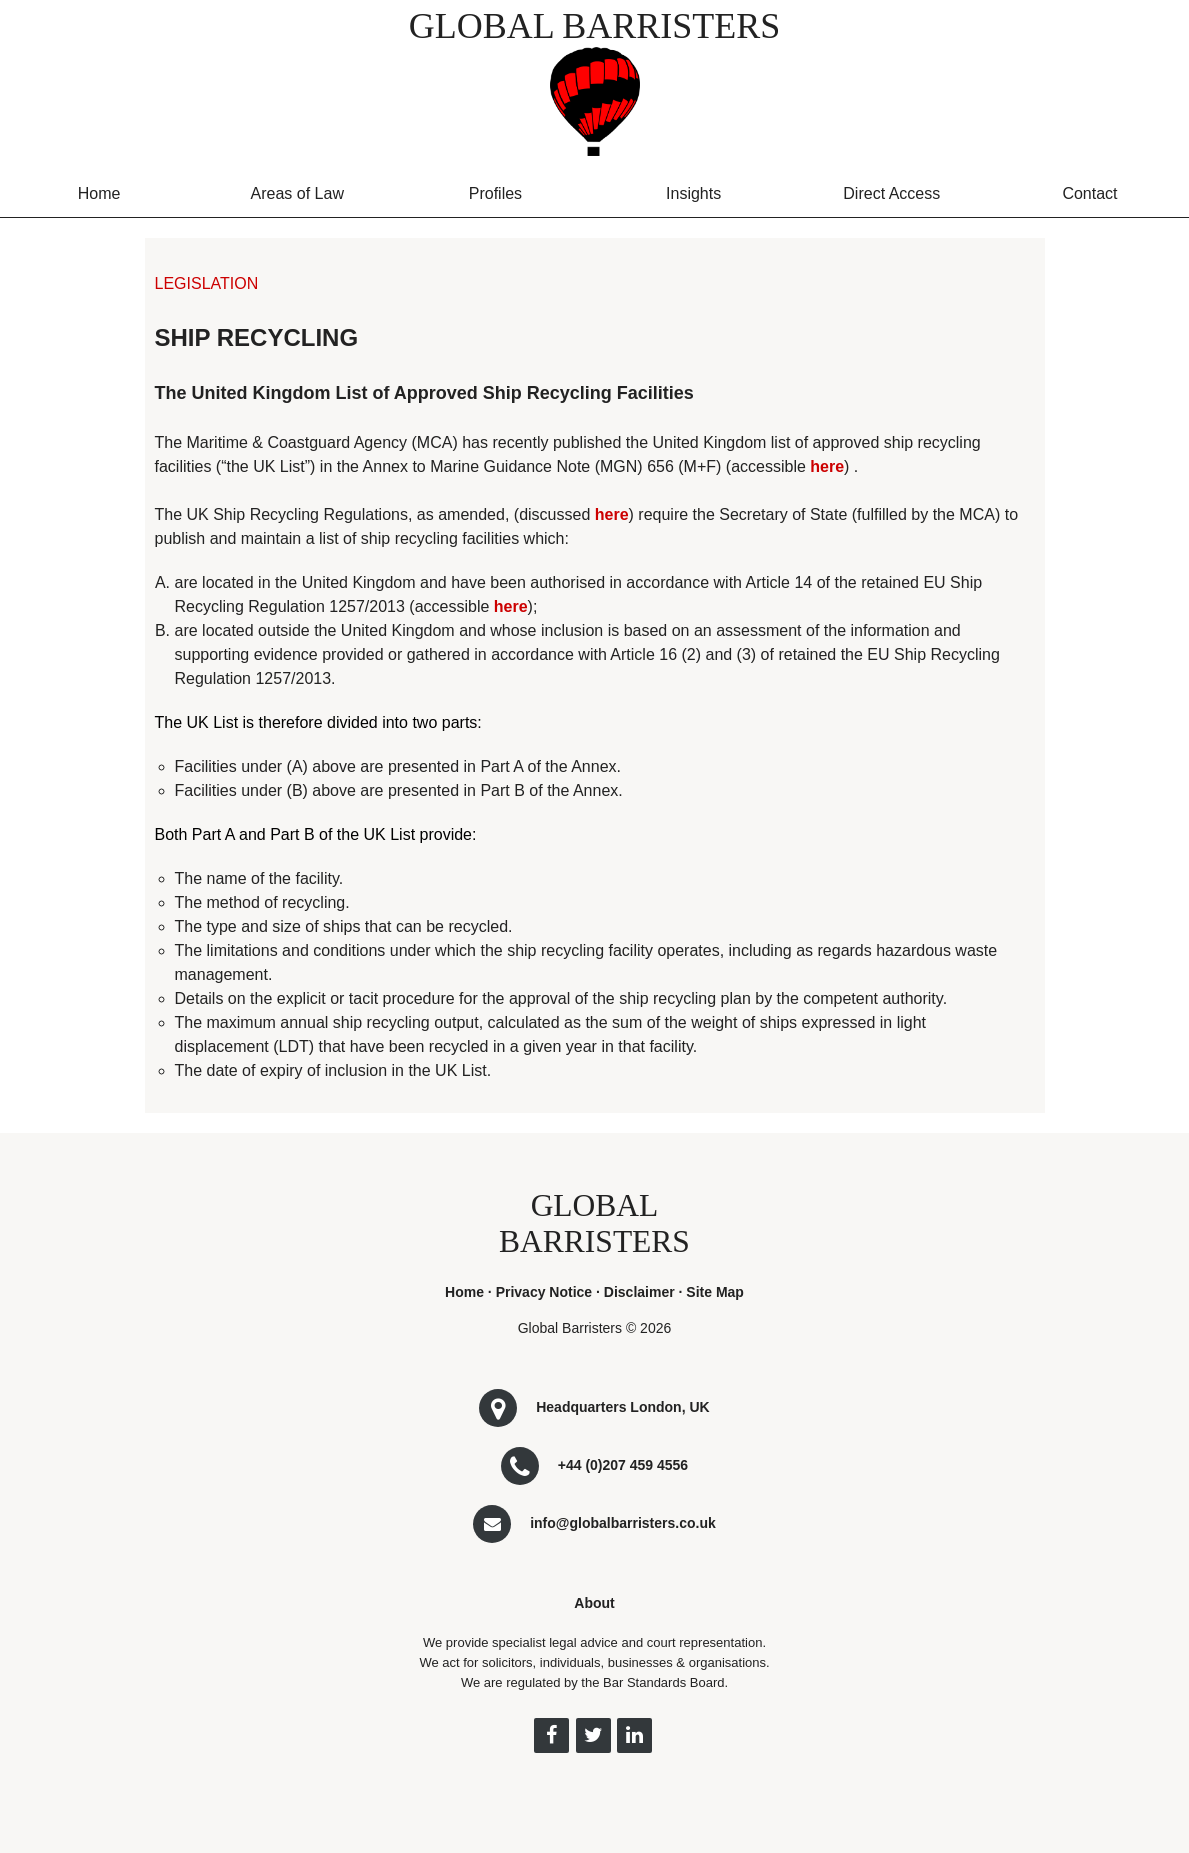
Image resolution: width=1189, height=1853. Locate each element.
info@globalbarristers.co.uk (623, 1523)
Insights (693, 193)
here (827, 466)
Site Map (715, 1292)
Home (99, 193)
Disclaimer (639, 1292)
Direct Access (891, 193)
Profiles (495, 193)
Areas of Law (297, 193)
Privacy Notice (544, 1292)
